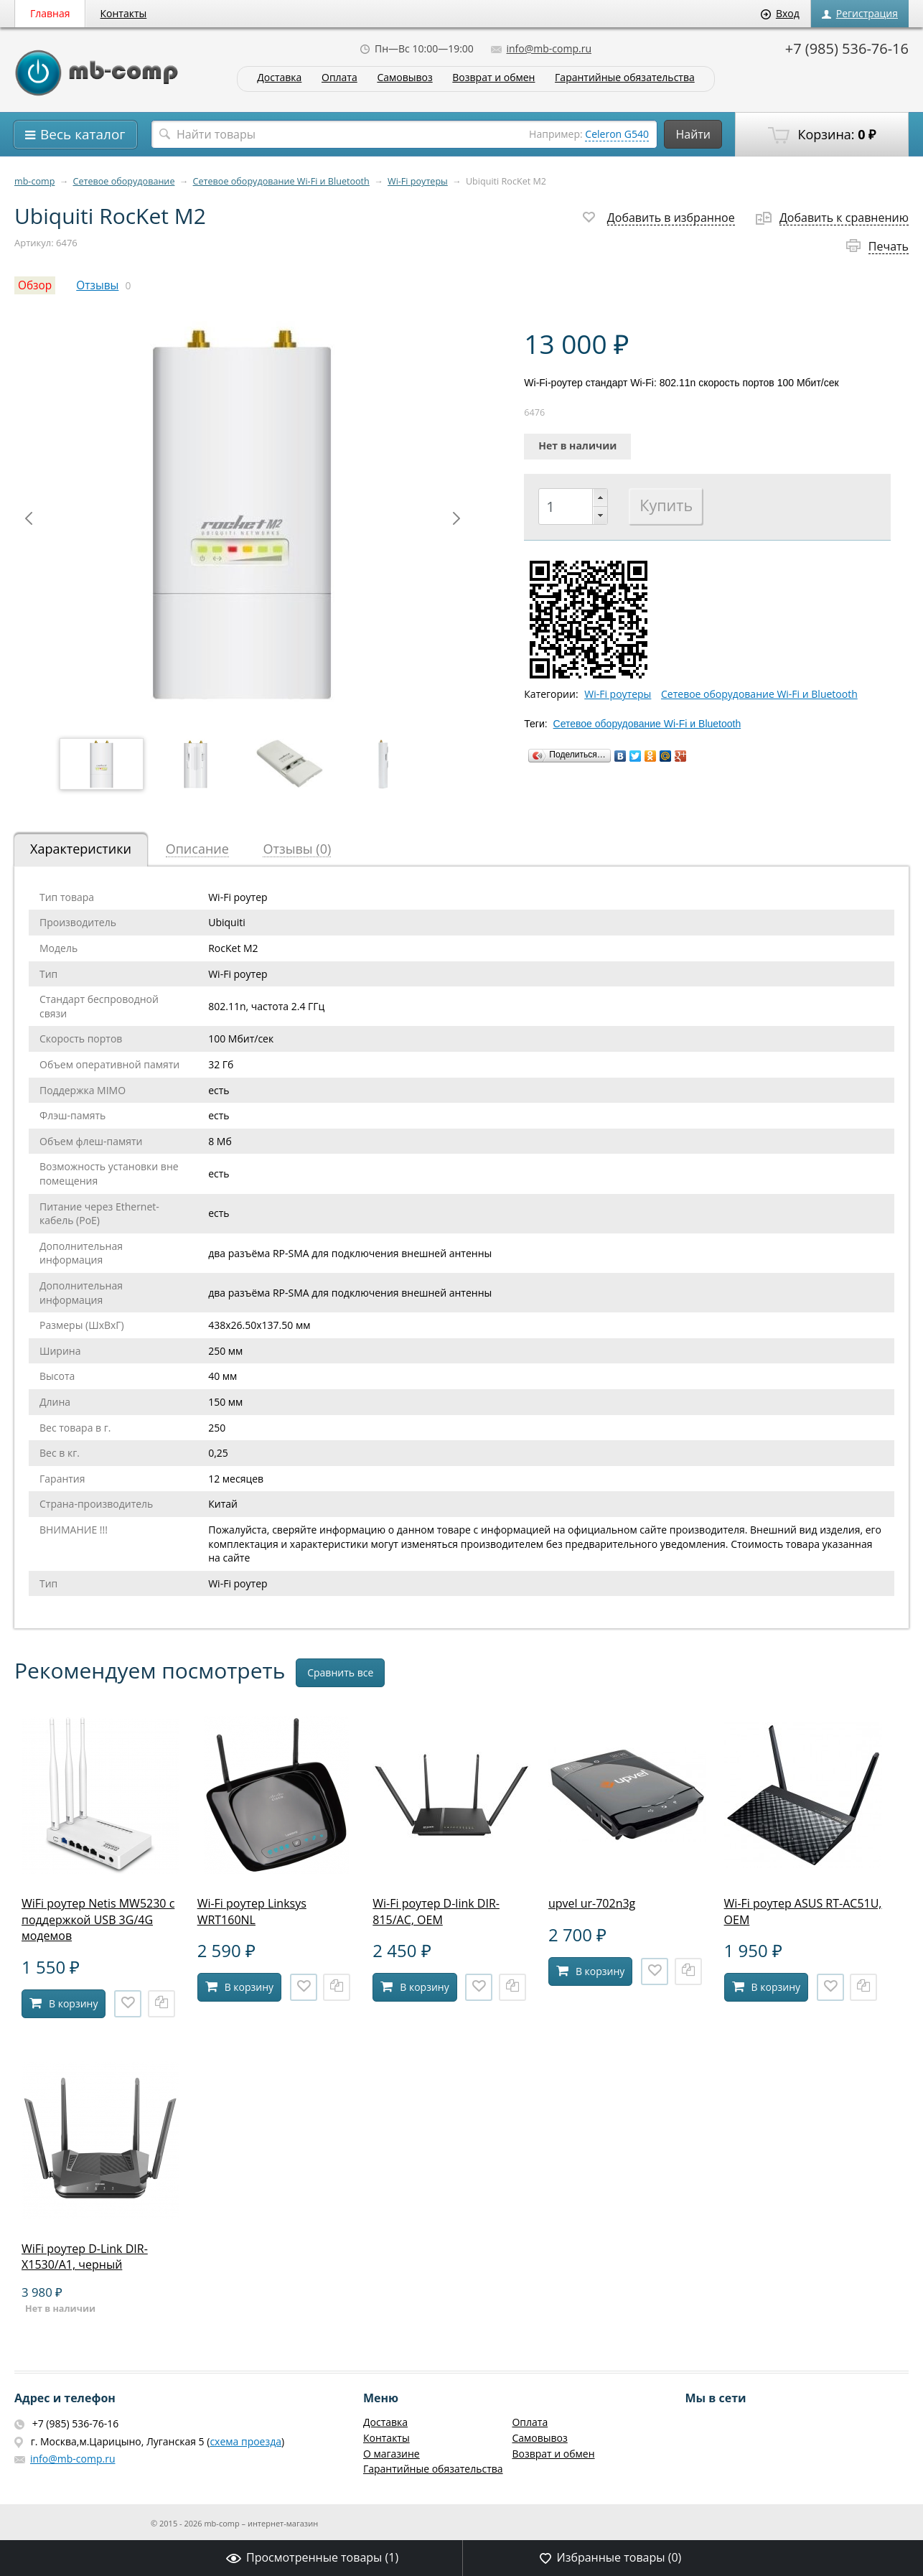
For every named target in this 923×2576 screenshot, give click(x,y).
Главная (50, 13)
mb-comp (34, 181)
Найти (693, 134)
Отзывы (97, 285)
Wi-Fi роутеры (418, 181)
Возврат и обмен (493, 78)
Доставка (279, 78)
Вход (780, 13)
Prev (28, 518)
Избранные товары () (610, 2557)
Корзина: (822, 135)
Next (456, 518)
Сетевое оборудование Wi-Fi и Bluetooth (281, 181)
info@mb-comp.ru (541, 48)
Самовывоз (404, 78)
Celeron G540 (617, 134)
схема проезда (245, 2441)
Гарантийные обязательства (625, 78)
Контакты (123, 13)
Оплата (339, 78)
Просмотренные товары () (312, 2557)
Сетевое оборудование (124, 181)
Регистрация (860, 13)
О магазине (391, 2453)
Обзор (35, 285)
